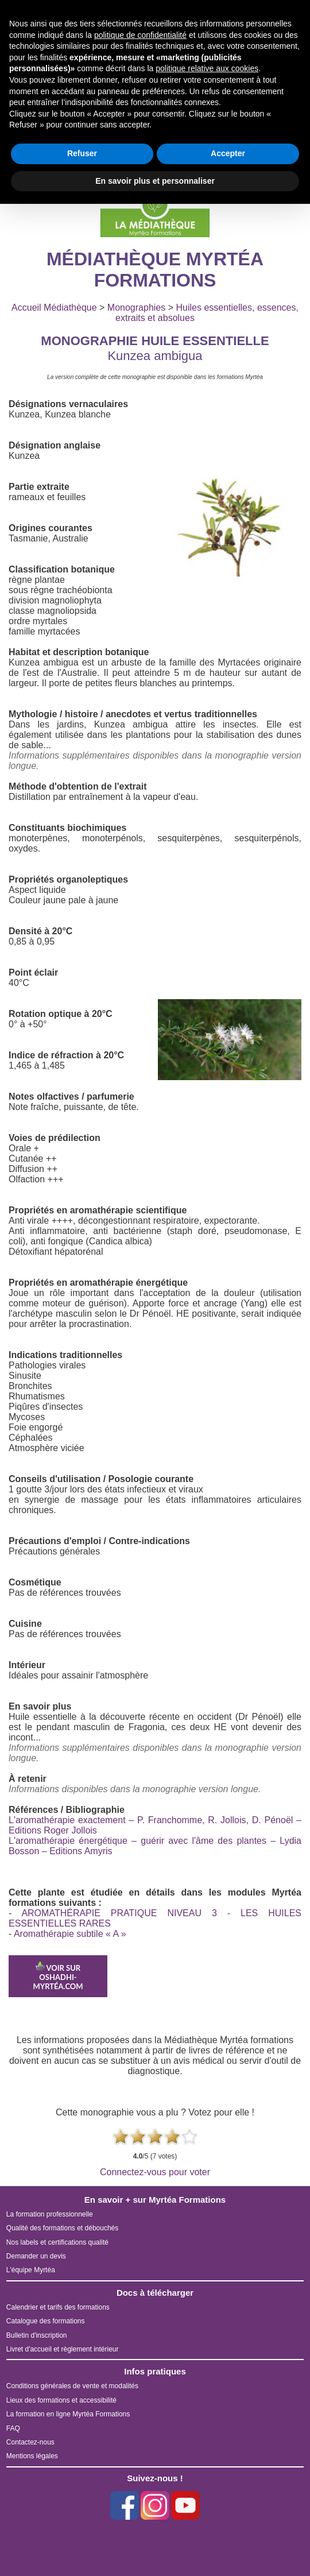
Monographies (136, 307)
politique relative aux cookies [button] (207, 68)
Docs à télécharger (155, 2292)
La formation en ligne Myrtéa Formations (68, 2414)
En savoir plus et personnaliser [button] (155, 180)
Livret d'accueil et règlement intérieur (62, 2349)
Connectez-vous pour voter (155, 2172)
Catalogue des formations (45, 2321)
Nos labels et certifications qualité (57, 2242)
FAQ (13, 2428)
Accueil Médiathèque (54, 307)
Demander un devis (36, 2256)
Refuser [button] (82, 153)
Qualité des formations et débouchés (62, 2228)
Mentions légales (32, 2456)
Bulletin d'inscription (36, 2335)
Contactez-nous (30, 2442)
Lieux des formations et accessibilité (61, 2400)
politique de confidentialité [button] (140, 35)
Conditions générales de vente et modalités (72, 2386)
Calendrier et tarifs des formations (58, 2307)
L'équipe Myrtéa (30, 2270)
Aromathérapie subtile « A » (70, 1934)
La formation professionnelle (49, 2214)
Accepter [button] (228, 153)
